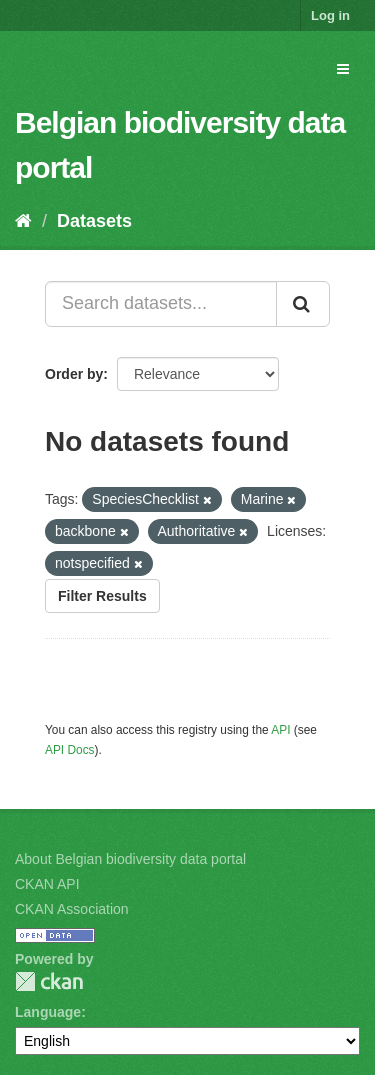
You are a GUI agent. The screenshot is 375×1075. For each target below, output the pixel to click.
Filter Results (102, 596)
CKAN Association (72, 909)
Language (48, 1012)
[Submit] (303, 304)
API (280, 730)
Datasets (94, 221)
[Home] (23, 221)
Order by (74, 374)
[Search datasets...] (161, 304)
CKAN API (47, 884)
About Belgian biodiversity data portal (130, 859)
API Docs (70, 750)
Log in (330, 15)
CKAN (49, 981)
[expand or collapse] (343, 69)
